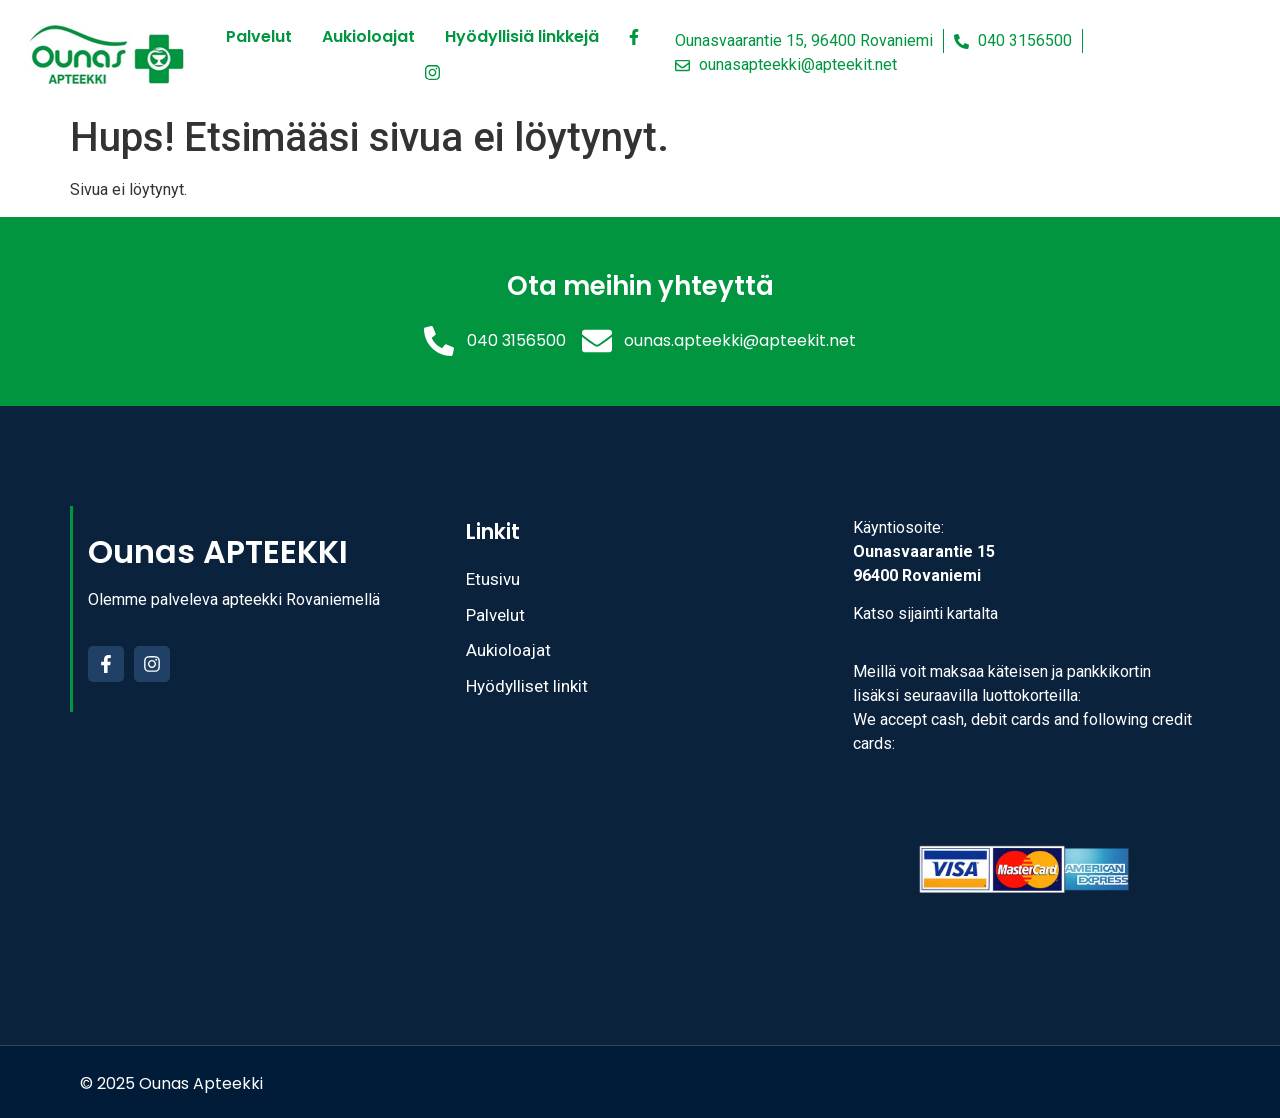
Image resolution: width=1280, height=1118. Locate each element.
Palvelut (259, 36)
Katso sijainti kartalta (925, 613)
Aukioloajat (368, 36)
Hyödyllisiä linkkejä (522, 36)
